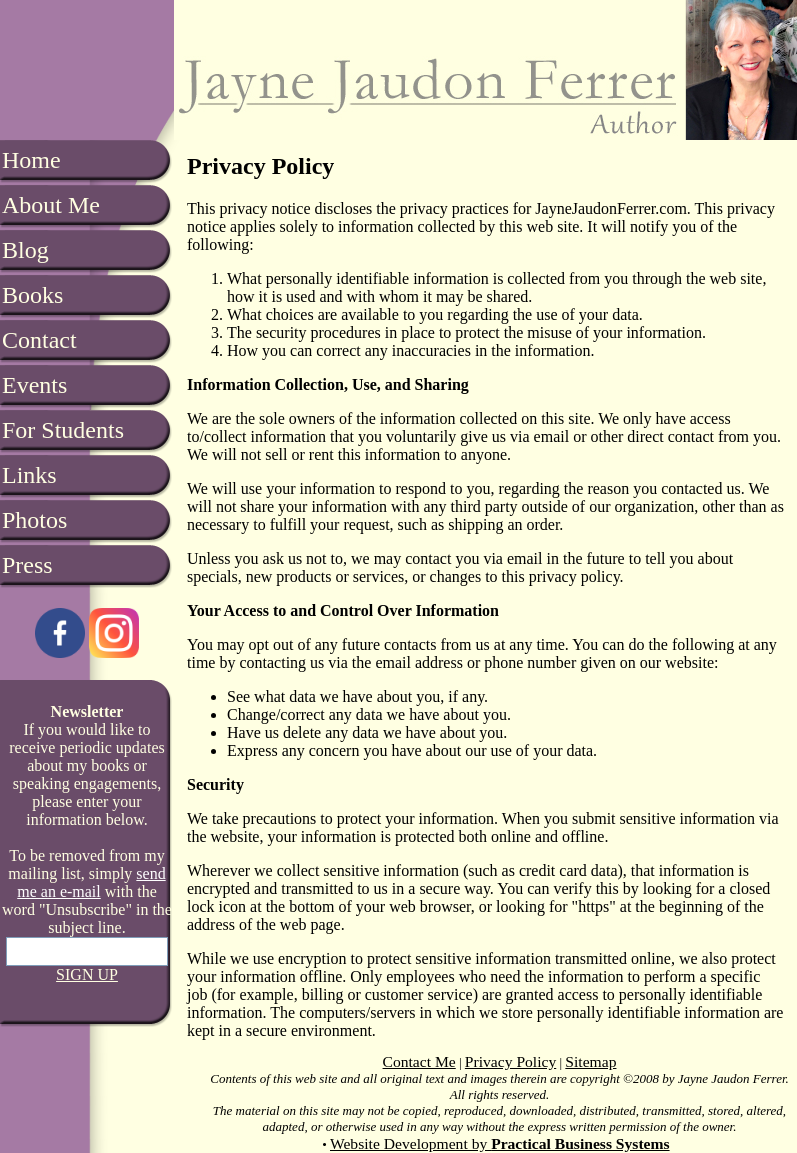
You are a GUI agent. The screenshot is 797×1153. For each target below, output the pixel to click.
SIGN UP (87, 974)
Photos (34, 520)
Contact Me (419, 1061)
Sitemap (590, 1061)
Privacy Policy (510, 1061)
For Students (63, 430)
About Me (51, 205)
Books (32, 295)
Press (27, 565)
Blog (25, 250)
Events (34, 385)
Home (31, 160)
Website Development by (500, 1143)
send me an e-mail (91, 882)
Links (29, 475)
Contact (39, 340)
